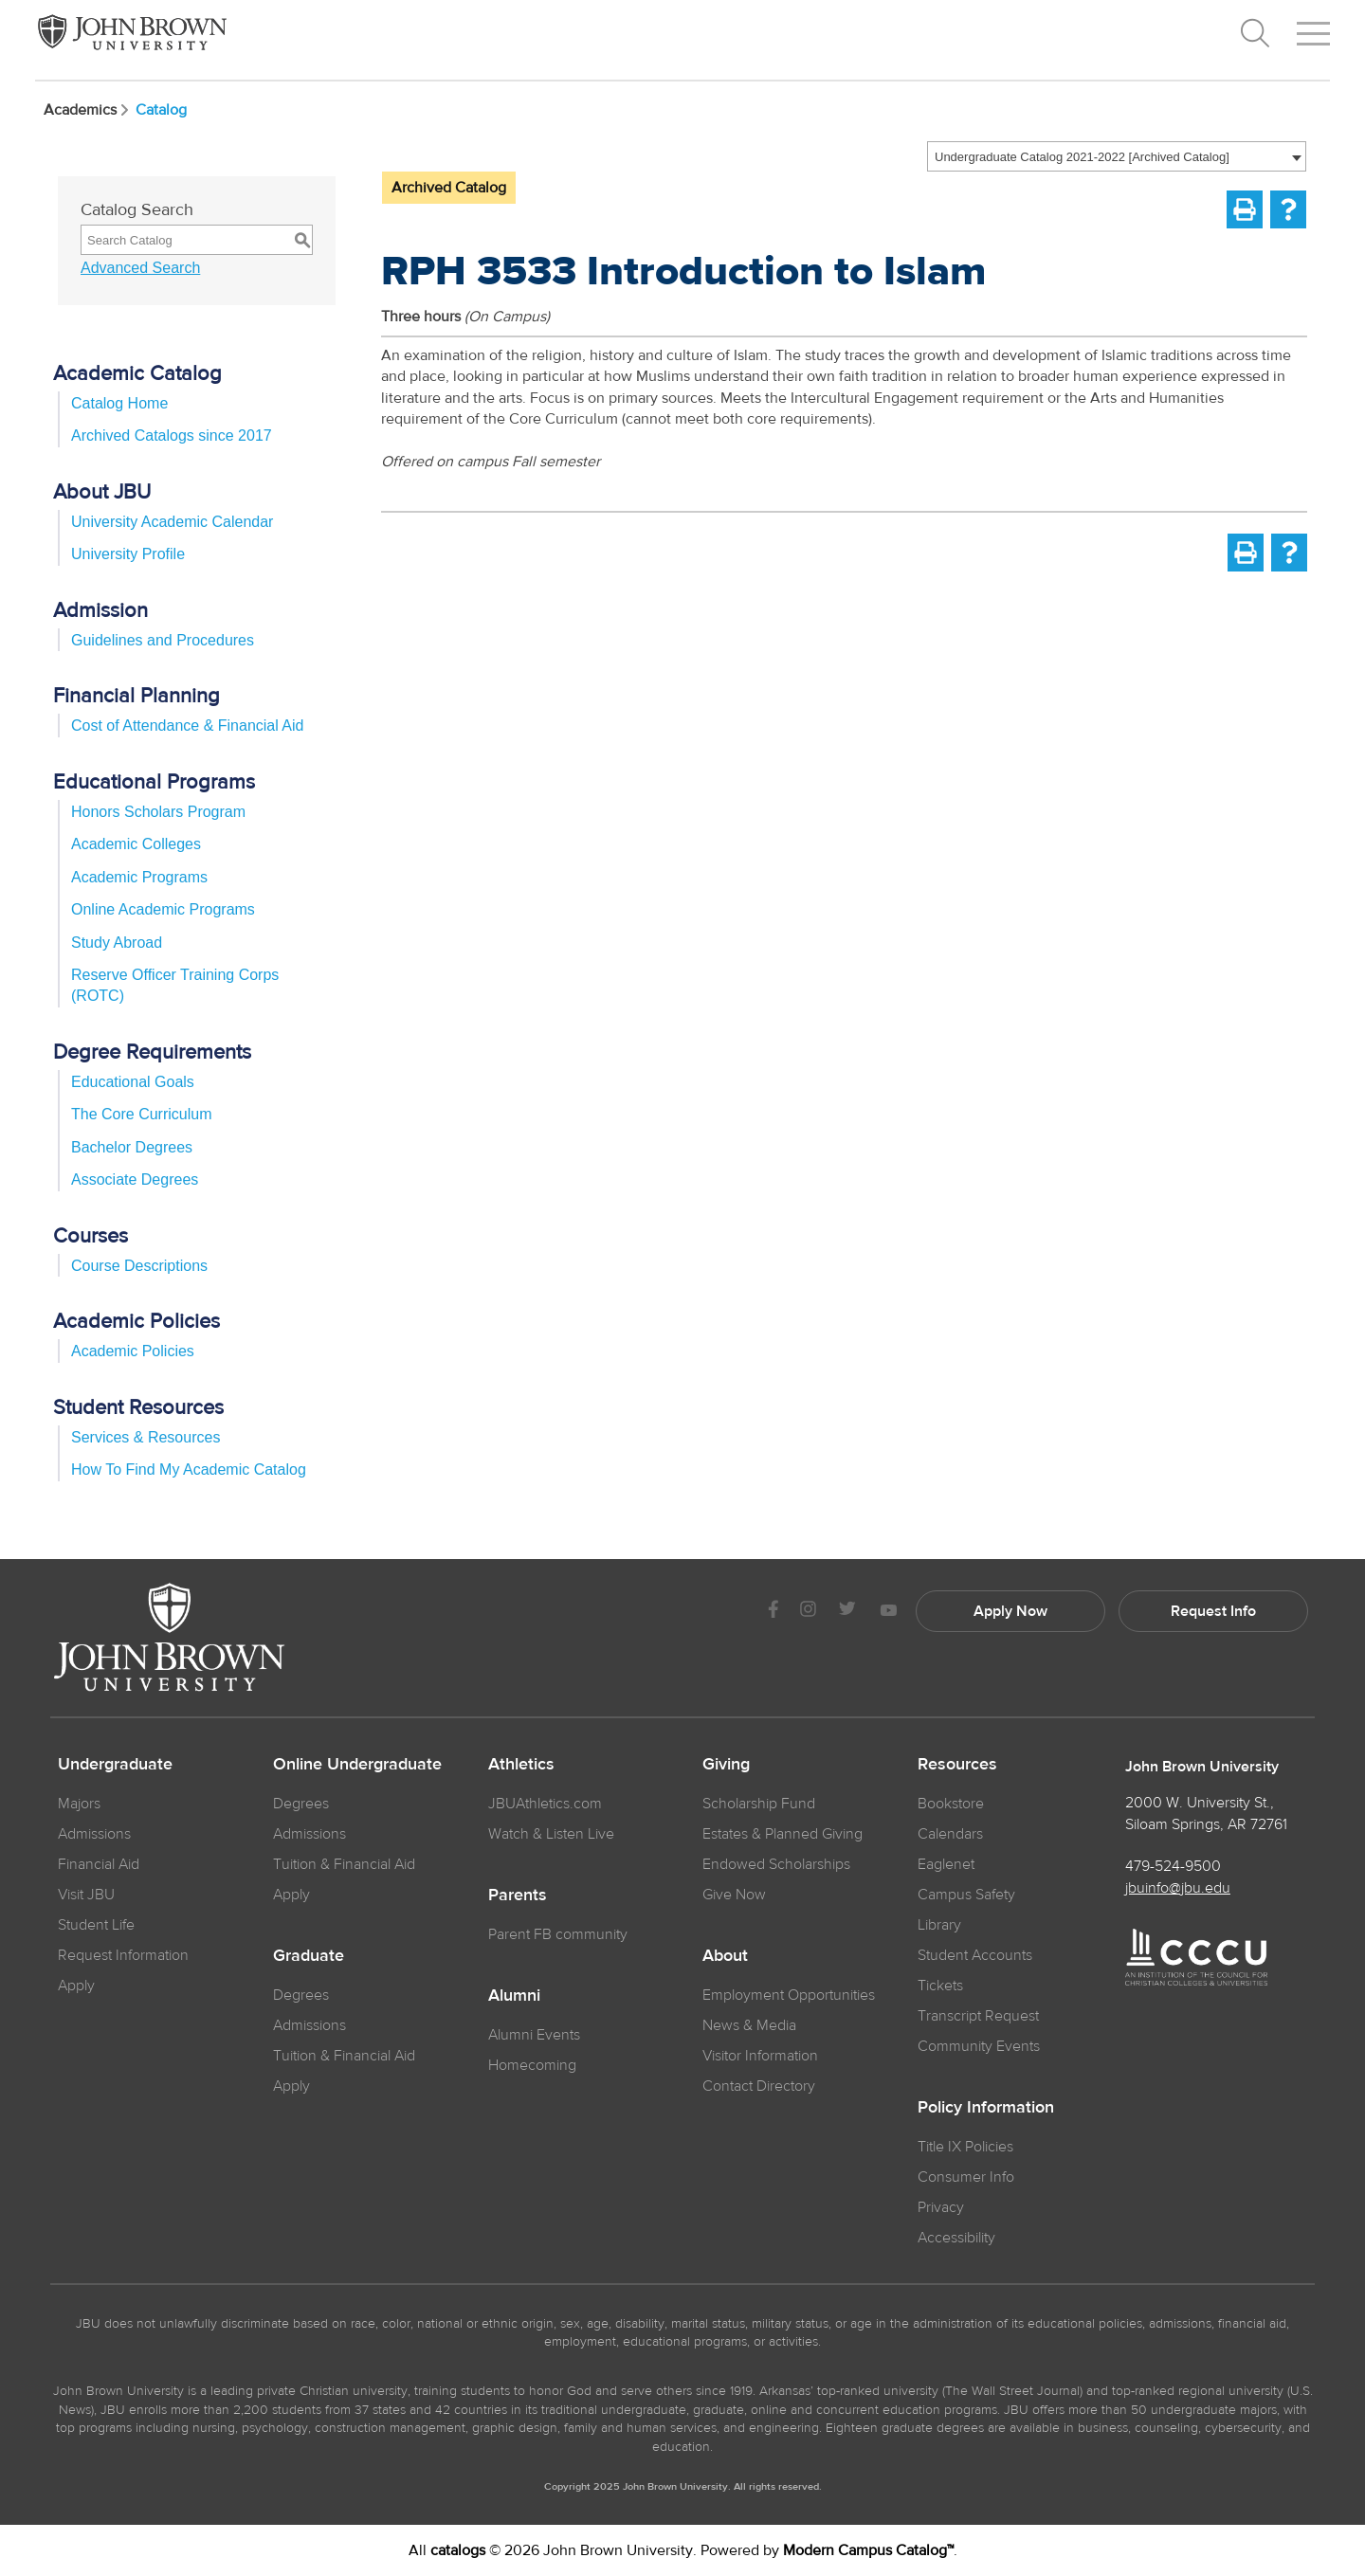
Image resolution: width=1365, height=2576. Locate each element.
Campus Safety (966, 1894)
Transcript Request (978, 2015)
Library (939, 1924)
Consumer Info (966, 2177)
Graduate (308, 1956)
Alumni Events (534, 2034)
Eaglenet (946, 1864)
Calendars (950, 1833)
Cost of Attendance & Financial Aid (187, 725)
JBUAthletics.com (545, 1803)
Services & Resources (145, 1437)
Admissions (309, 1833)
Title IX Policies (965, 2146)
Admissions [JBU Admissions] (94, 1833)
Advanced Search (140, 268)
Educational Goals (132, 1082)
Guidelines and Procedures (162, 640)
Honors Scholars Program (158, 812)
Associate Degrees (134, 1179)
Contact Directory (758, 2086)
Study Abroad (116, 942)
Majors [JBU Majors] (79, 1803)
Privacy (941, 2207)
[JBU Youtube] (888, 1611)
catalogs (457, 2550)
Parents (517, 1895)
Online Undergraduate (357, 1764)
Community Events (979, 2046)
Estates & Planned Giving (782, 1833)
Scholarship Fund (758, 1803)
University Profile (128, 554)
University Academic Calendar (172, 522)
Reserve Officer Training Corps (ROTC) (175, 985)
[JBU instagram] (808, 1611)
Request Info (1213, 1611)
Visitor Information (760, 2055)
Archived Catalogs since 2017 (171, 435)
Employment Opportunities (788, 1995)
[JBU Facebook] (773, 1611)
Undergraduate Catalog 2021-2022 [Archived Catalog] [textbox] (1082, 157)
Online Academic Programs (163, 909)
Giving (726, 1764)
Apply (76, 1985)
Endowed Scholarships (776, 1864)
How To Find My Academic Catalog (188, 1469)
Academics (88, 109)
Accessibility (956, 2237)
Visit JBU (86, 1894)
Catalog (161, 109)
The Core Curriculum (141, 1114)
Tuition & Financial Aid (344, 1864)
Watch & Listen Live (551, 1833)
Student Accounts (975, 1955)
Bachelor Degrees (131, 1147)
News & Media (749, 2025)
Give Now (734, 1894)
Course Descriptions (139, 1266)
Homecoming (532, 2065)
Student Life (96, 1924)
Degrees (301, 1803)
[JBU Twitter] (847, 1611)
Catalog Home (119, 403)
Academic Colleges (136, 844)
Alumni (514, 1996)
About (725, 1956)
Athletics (521, 1764)
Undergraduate (115, 1764)
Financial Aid (98, 1864)
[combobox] (1116, 156)
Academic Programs (139, 877)
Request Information (123, 1955)
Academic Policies (132, 1351)
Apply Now (1010, 1611)
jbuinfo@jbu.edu (1177, 1887)
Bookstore (951, 1803)
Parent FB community (558, 1934)
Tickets (940, 1985)
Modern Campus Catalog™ (868, 2550)
